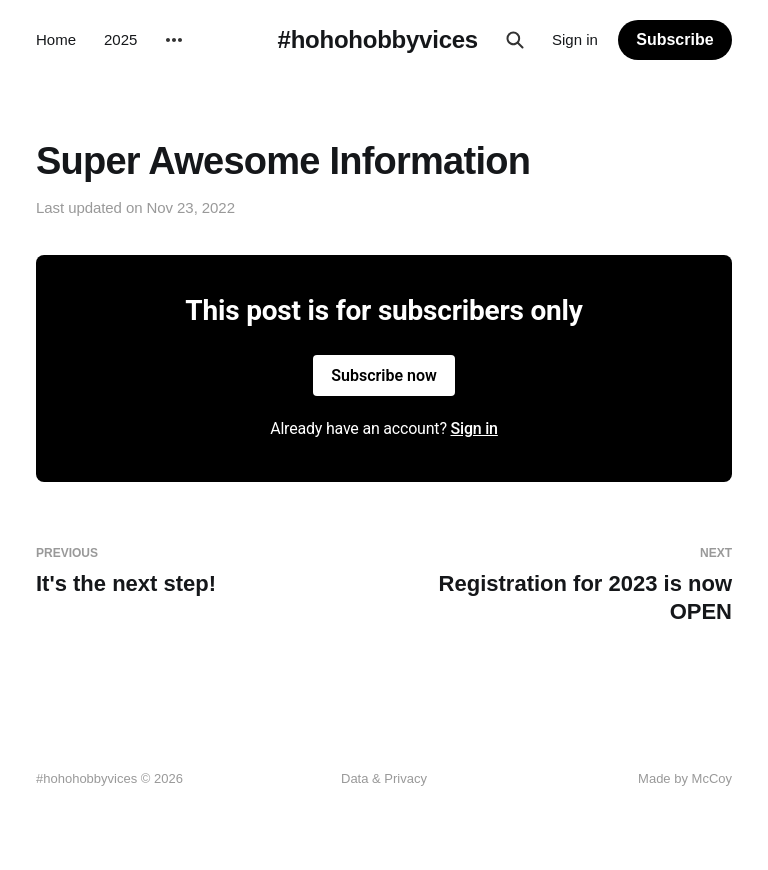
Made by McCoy (685, 778)
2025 (120, 39)
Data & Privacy (384, 778)
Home (56, 39)
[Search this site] (515, 40)
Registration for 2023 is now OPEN (566, 585)
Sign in (575, 39)
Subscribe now (384, 375)
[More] (174, 40)
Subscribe (674, 39)
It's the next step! (202, 571)
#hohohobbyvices (378, 40)
